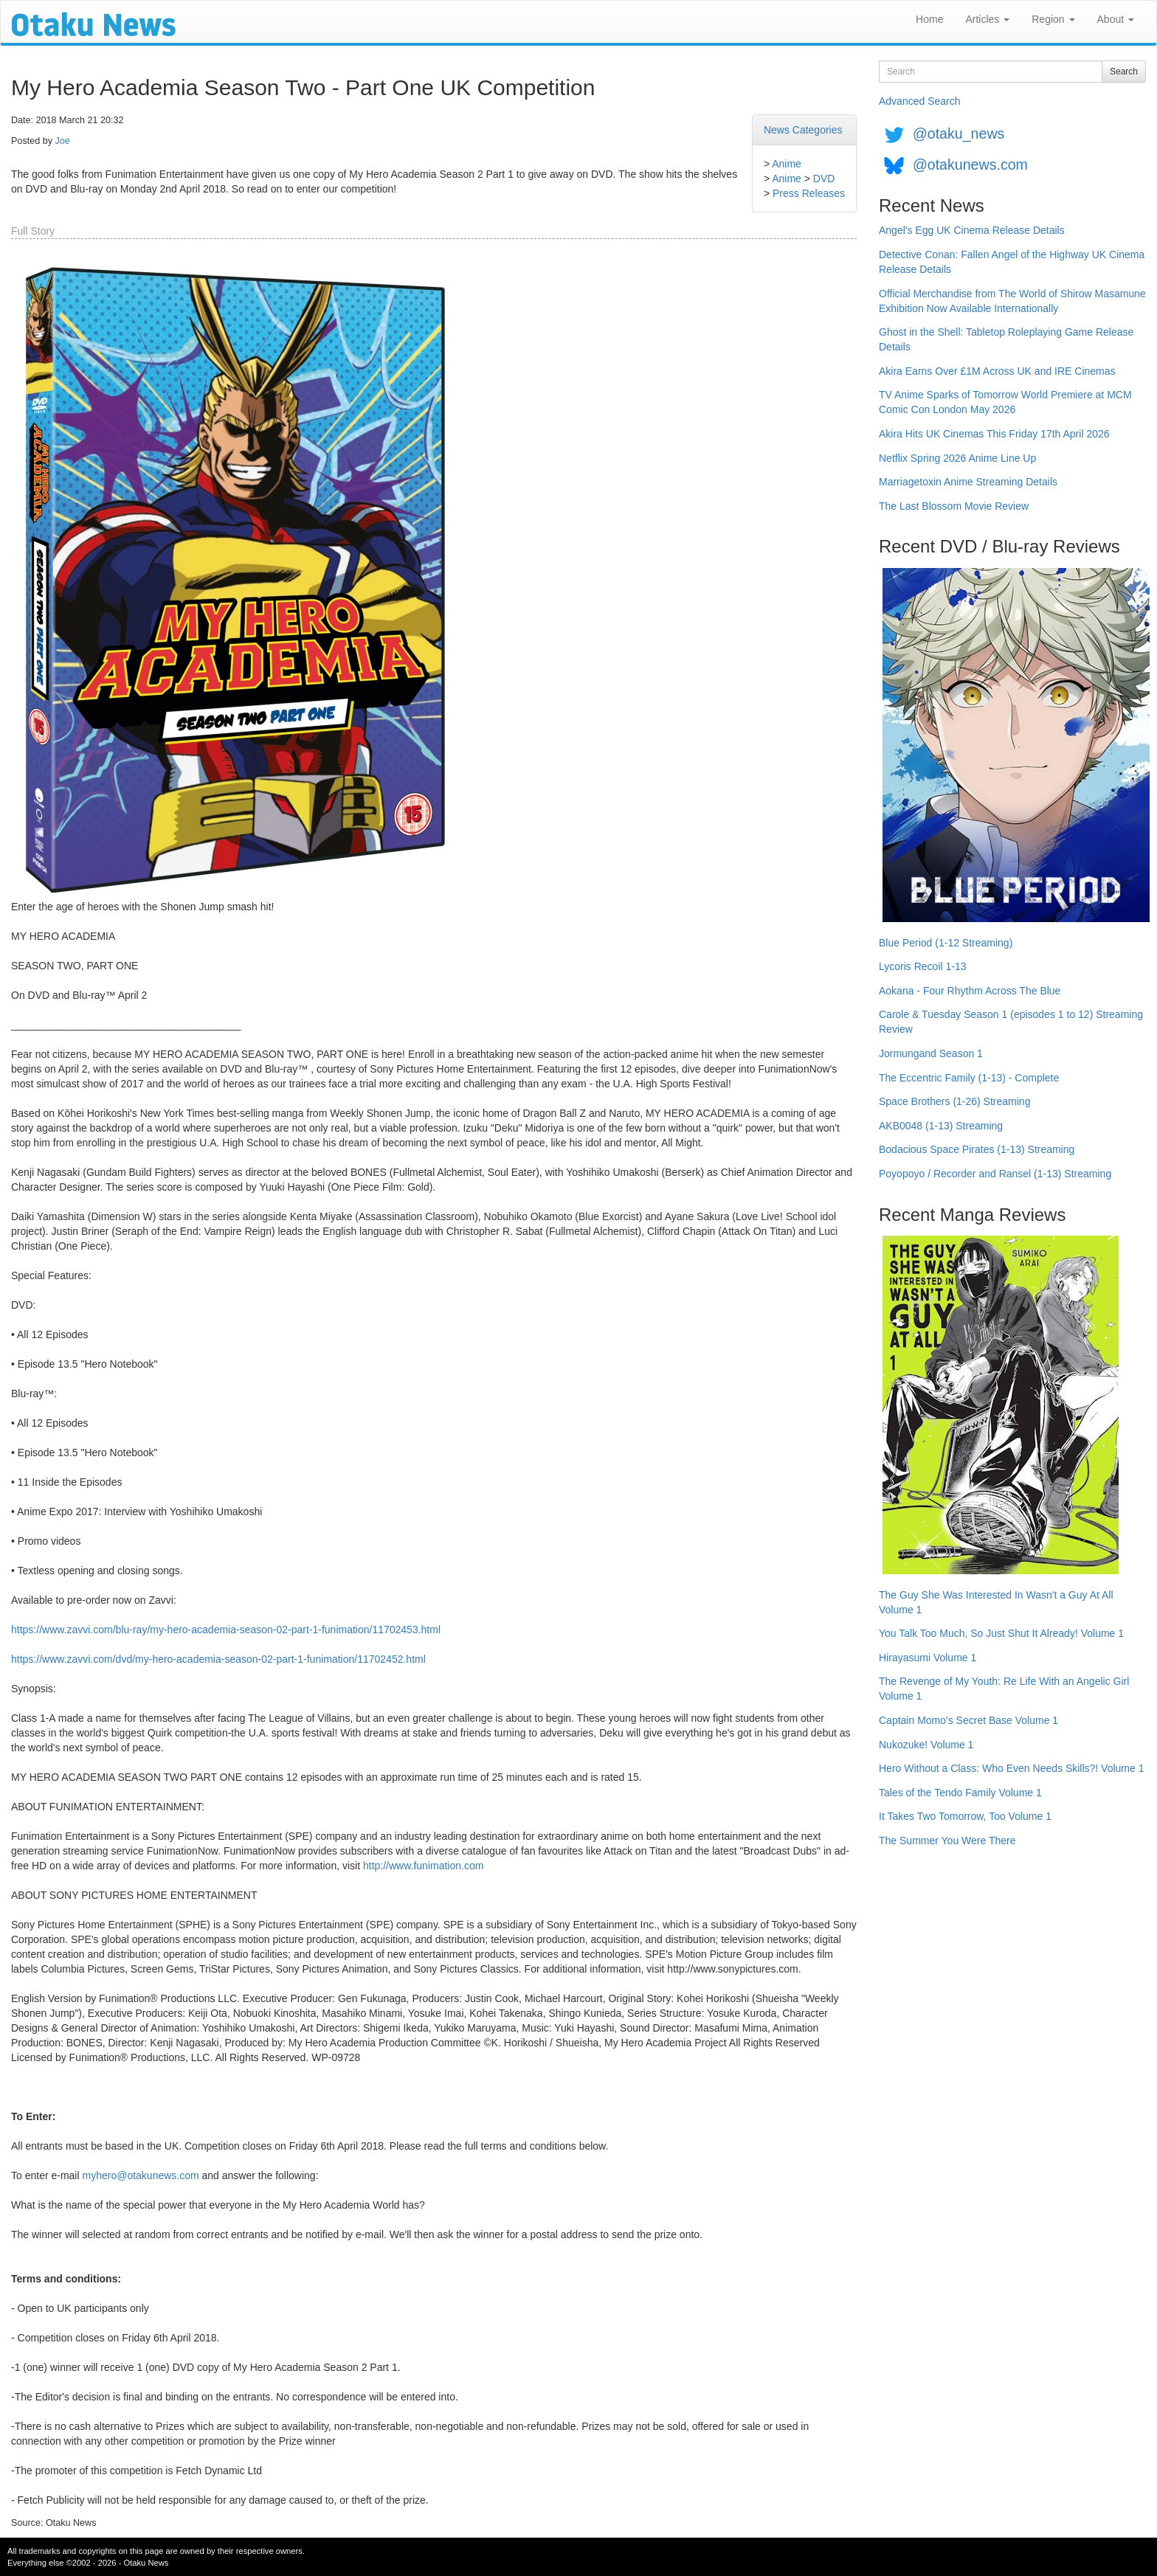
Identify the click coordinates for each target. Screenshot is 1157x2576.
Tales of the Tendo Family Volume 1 (960, 1792)
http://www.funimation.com (423, 1866)
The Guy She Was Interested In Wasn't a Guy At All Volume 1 (996, 1602)
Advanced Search (920, 101)
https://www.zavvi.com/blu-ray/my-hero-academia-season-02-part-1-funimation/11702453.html (226, 1629)
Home (929, 19)
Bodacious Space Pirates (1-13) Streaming (976, 1149)
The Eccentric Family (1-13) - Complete (969, 1078)
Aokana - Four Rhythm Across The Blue (969, 991)
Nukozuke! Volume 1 (926, 1745)
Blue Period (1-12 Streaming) (945, 943)
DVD (824, 178)
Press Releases (809, 193)
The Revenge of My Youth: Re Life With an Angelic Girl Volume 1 (1004, 1688)
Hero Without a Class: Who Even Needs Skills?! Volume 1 (1011, 1768)
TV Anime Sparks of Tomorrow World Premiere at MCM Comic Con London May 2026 (1005, 402)
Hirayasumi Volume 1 (927, 1657)
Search (1124, 71)
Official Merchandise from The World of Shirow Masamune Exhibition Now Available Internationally (1012, 301)
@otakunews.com (970, 164)
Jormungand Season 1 (931, 1053)
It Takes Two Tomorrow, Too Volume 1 (965, 1816)
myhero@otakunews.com (140, 2175)
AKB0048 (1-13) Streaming (941, 1126)
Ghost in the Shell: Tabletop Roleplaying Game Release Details (1006, 339)
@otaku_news (958, 133)
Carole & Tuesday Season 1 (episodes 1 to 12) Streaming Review (1011, 1021)
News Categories (803, 130)
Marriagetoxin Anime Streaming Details (968, 482)
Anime (786, 164)
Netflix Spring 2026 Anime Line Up (957, 458)
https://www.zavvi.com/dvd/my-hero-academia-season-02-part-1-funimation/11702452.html (218, 1659)
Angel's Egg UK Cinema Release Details (972, 230)
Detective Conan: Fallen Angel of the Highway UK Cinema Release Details (1011, 262)
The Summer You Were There (947, 1840)
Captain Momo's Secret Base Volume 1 (968, 1720)
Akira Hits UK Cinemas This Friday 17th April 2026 (994, 434)
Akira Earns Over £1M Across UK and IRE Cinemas (997, 371)
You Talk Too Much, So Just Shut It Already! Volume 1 (1001, 1633)
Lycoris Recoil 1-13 (923, 966)
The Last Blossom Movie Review (954, 506)
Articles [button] (987, 19)
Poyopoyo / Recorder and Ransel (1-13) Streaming (995, 1174)
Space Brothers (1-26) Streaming (954, 1101)
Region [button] (1053, 19)
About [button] (1115, 19)
